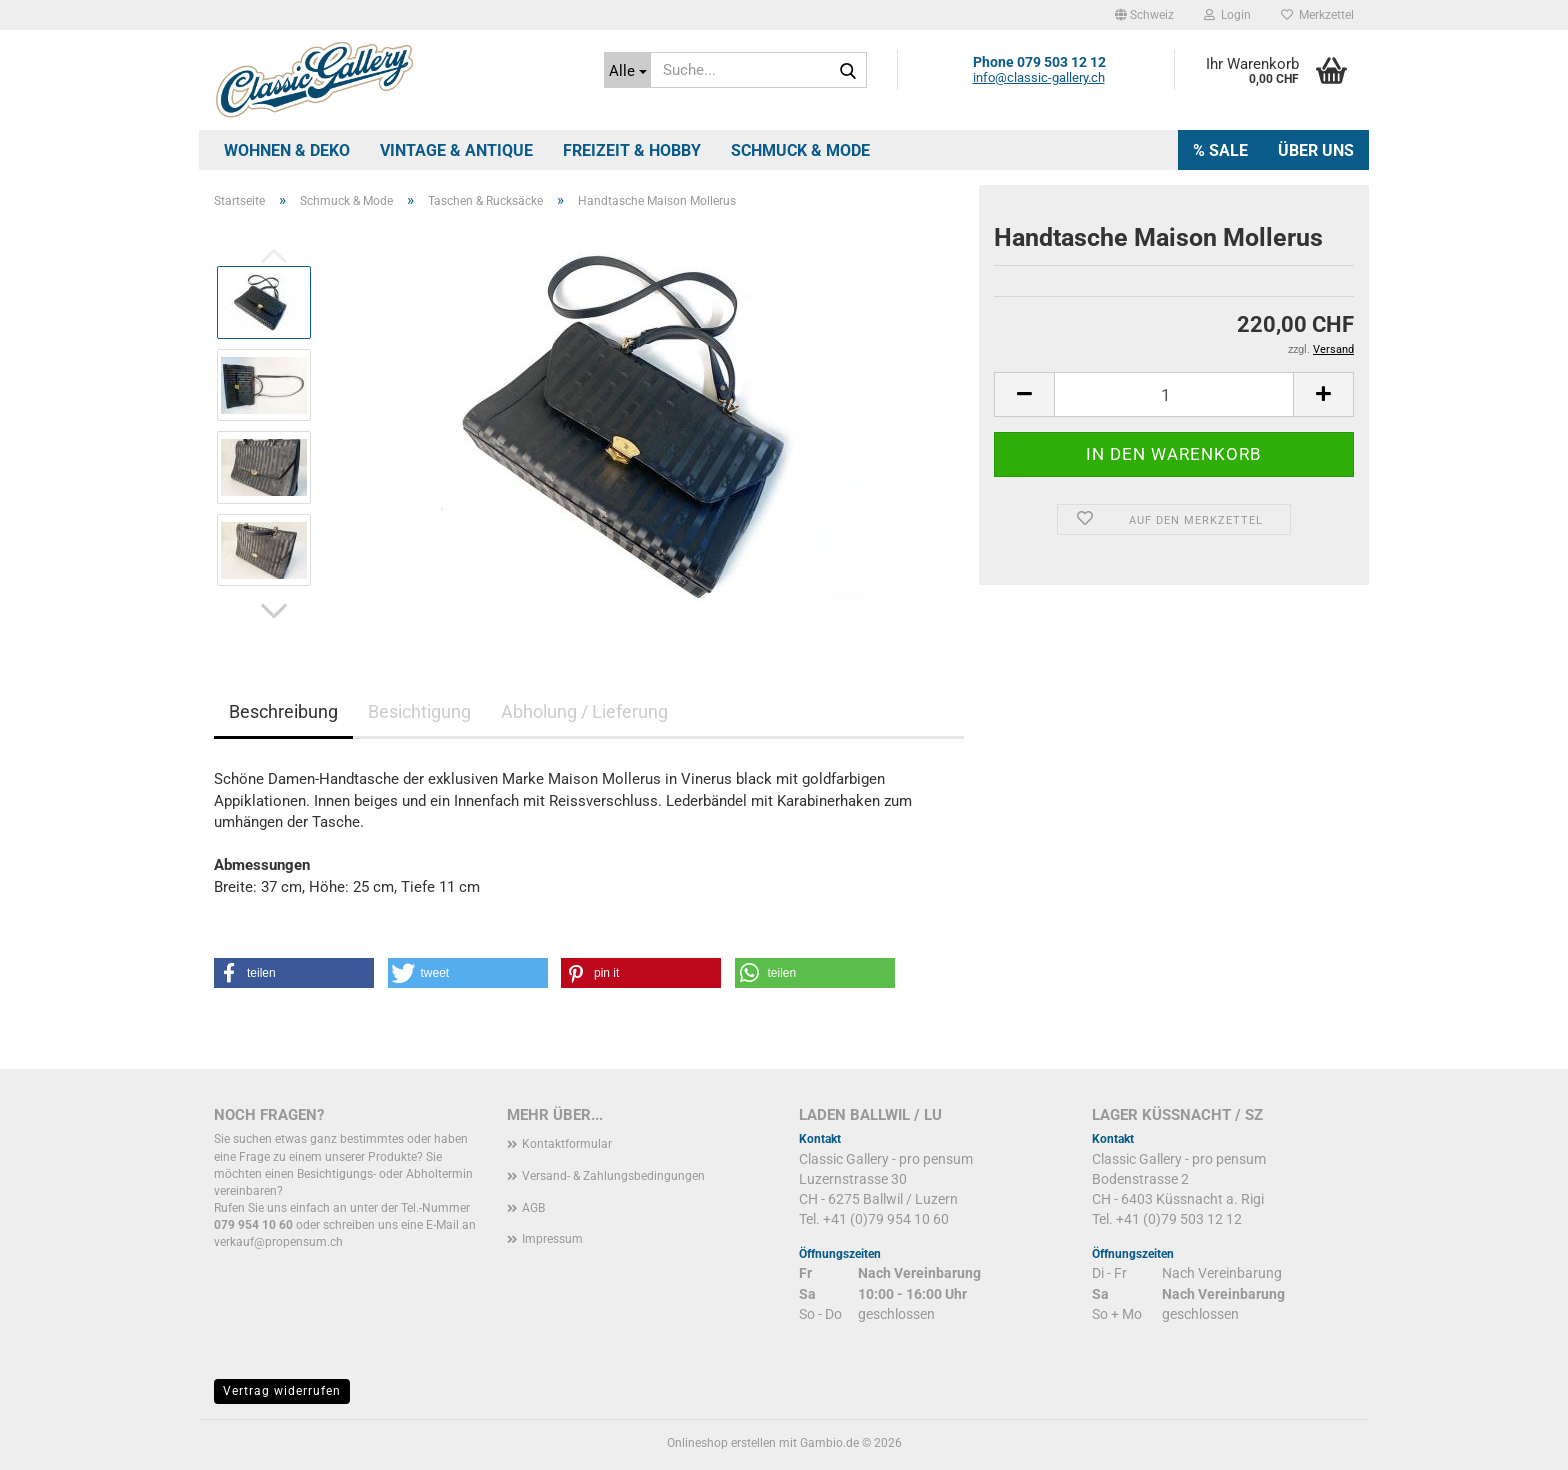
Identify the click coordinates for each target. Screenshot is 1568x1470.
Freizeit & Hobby (632, 150)
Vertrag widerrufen (282, 1391)
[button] (1144, 15)
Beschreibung (283, 711)
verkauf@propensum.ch (278, 1242)
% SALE (1220, 150)
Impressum (552, 1239)
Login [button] (1227, 15)
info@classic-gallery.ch (1039, 77)
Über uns (1316, 150)
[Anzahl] (1174, 394)
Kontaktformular (567, 1144)
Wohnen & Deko (287, 150)
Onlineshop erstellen (721, 1443)
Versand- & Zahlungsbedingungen (613, 1176)
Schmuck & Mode (800, 150)
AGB (533, 1208)
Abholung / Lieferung (584, 711)
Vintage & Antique (456, 150)
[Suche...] (627, 70)
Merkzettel (1317, 15)
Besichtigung (419, 711)
